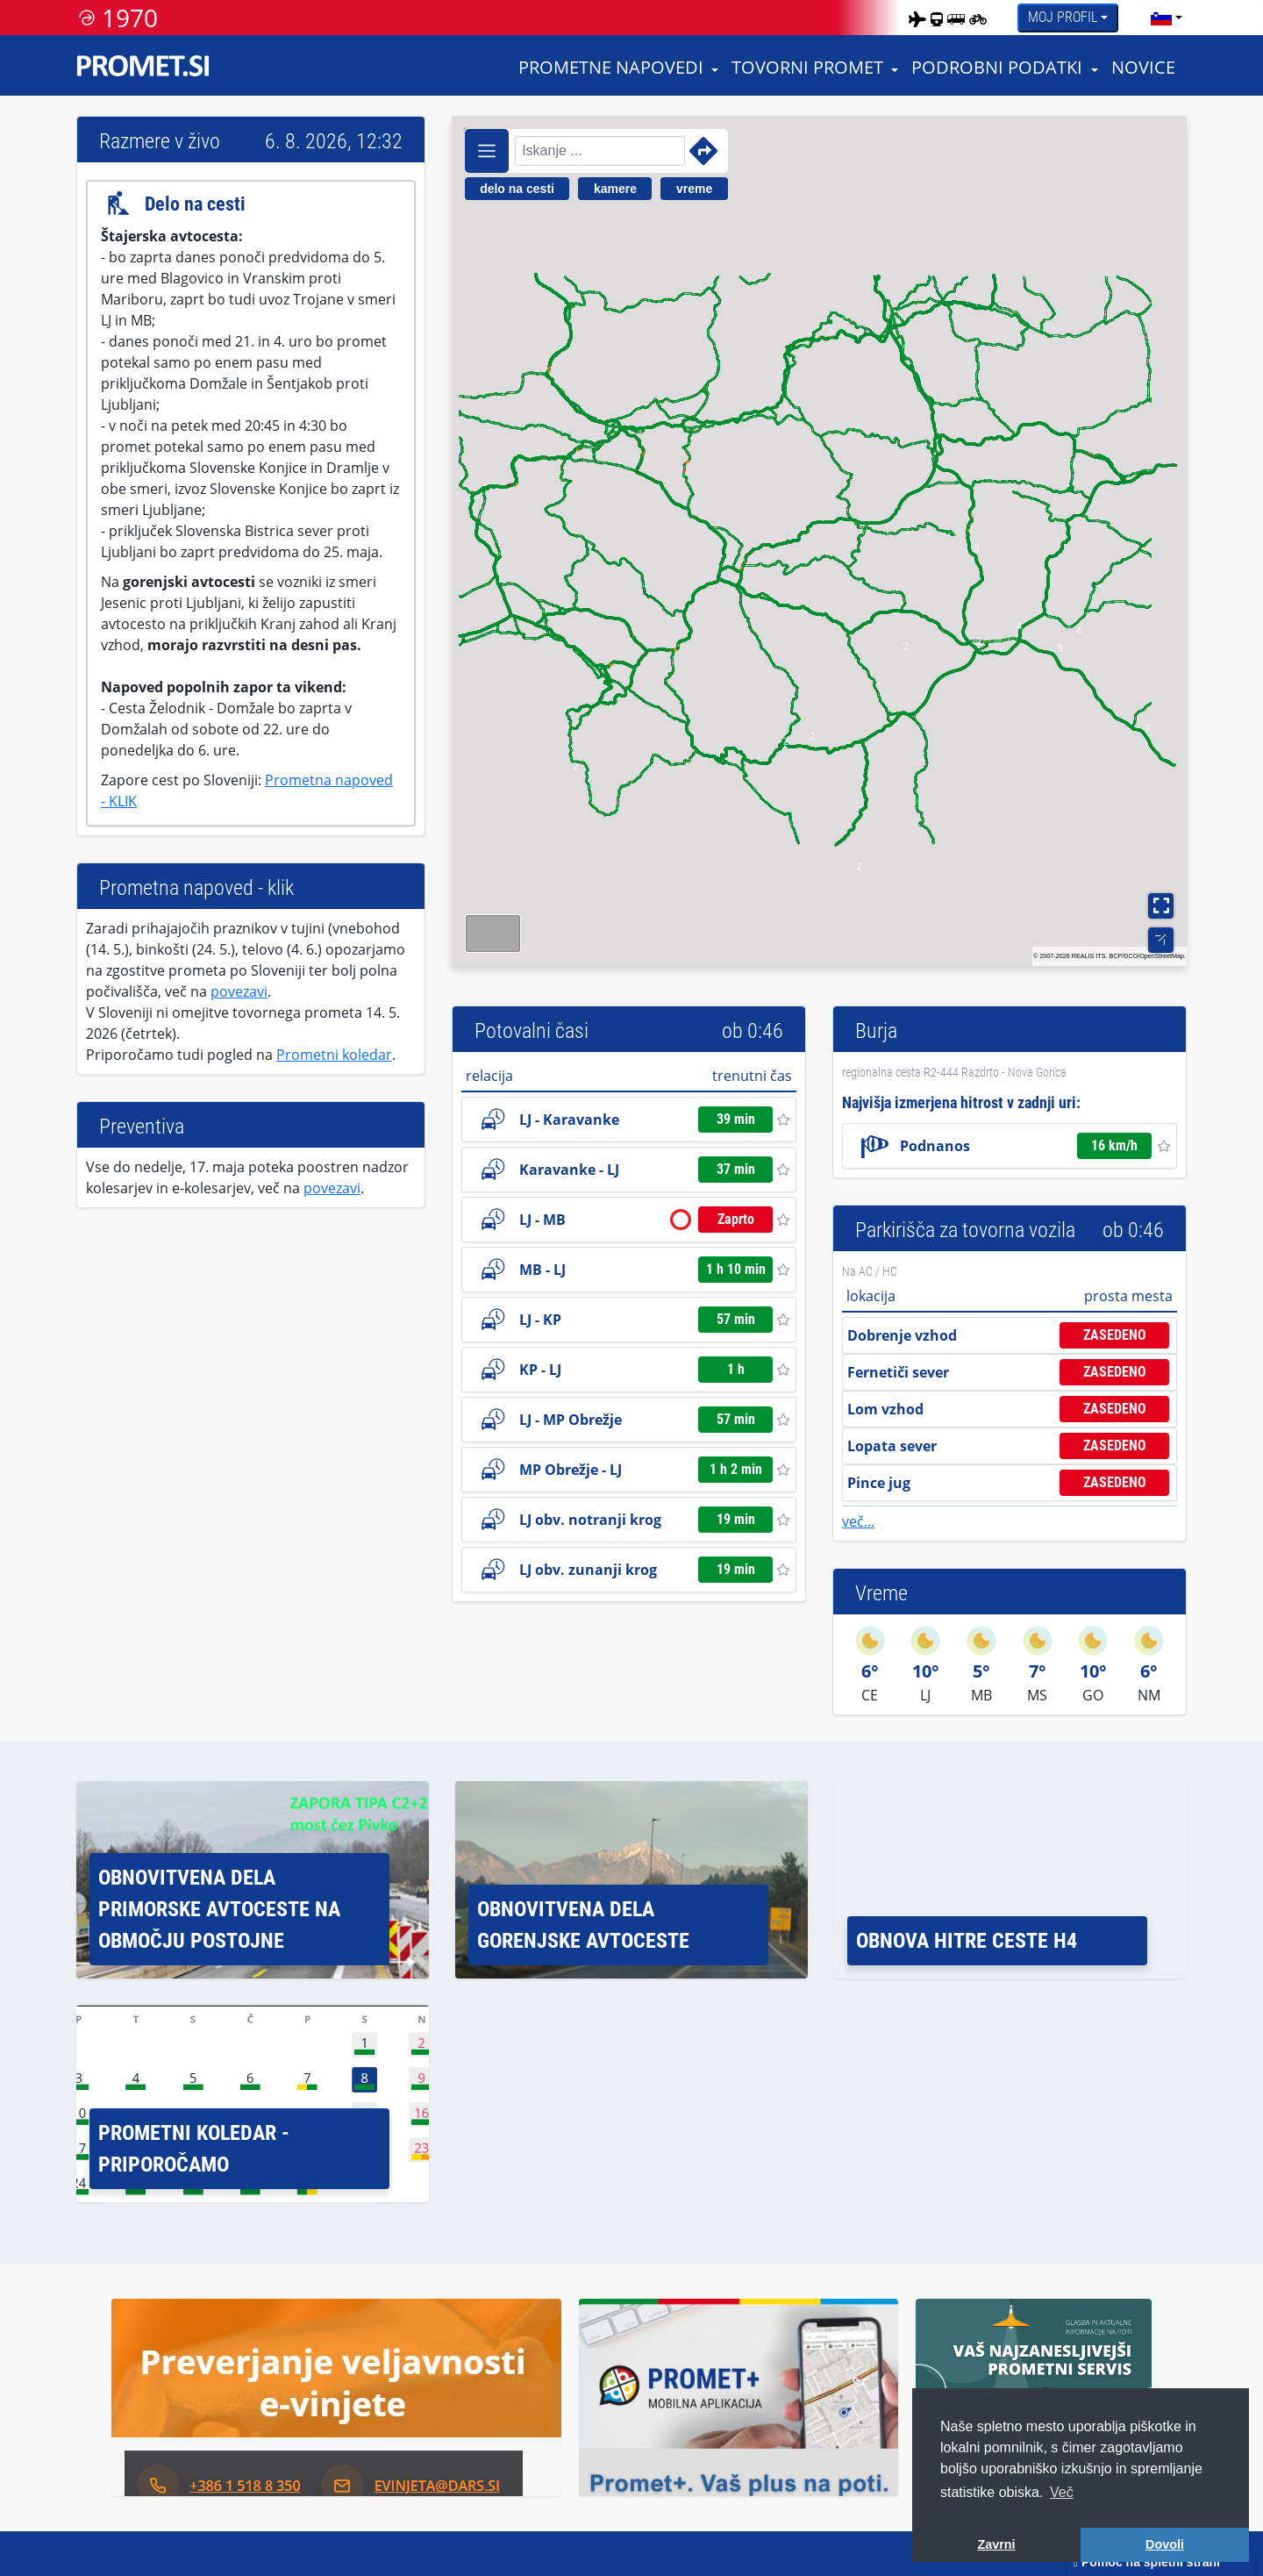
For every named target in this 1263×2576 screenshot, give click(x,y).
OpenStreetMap (1161, 956)
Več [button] (1062, 2492)
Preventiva (141, 1126)
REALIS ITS (1089, 956)
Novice (1143, 67)
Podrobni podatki (996, 67)
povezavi (239, 991)
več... (858, 1521)
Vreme (881, 1593)
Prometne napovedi (610, 67)
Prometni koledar (334, 1054)
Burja (876, 1031)
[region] (819, 541)
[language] (1161, 17)
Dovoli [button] (1164, 2544)
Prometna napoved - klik (196, 888)
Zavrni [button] (996, 2544)
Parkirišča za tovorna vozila (965, 1230)
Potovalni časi (532, 1031)
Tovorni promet (807, 67)
